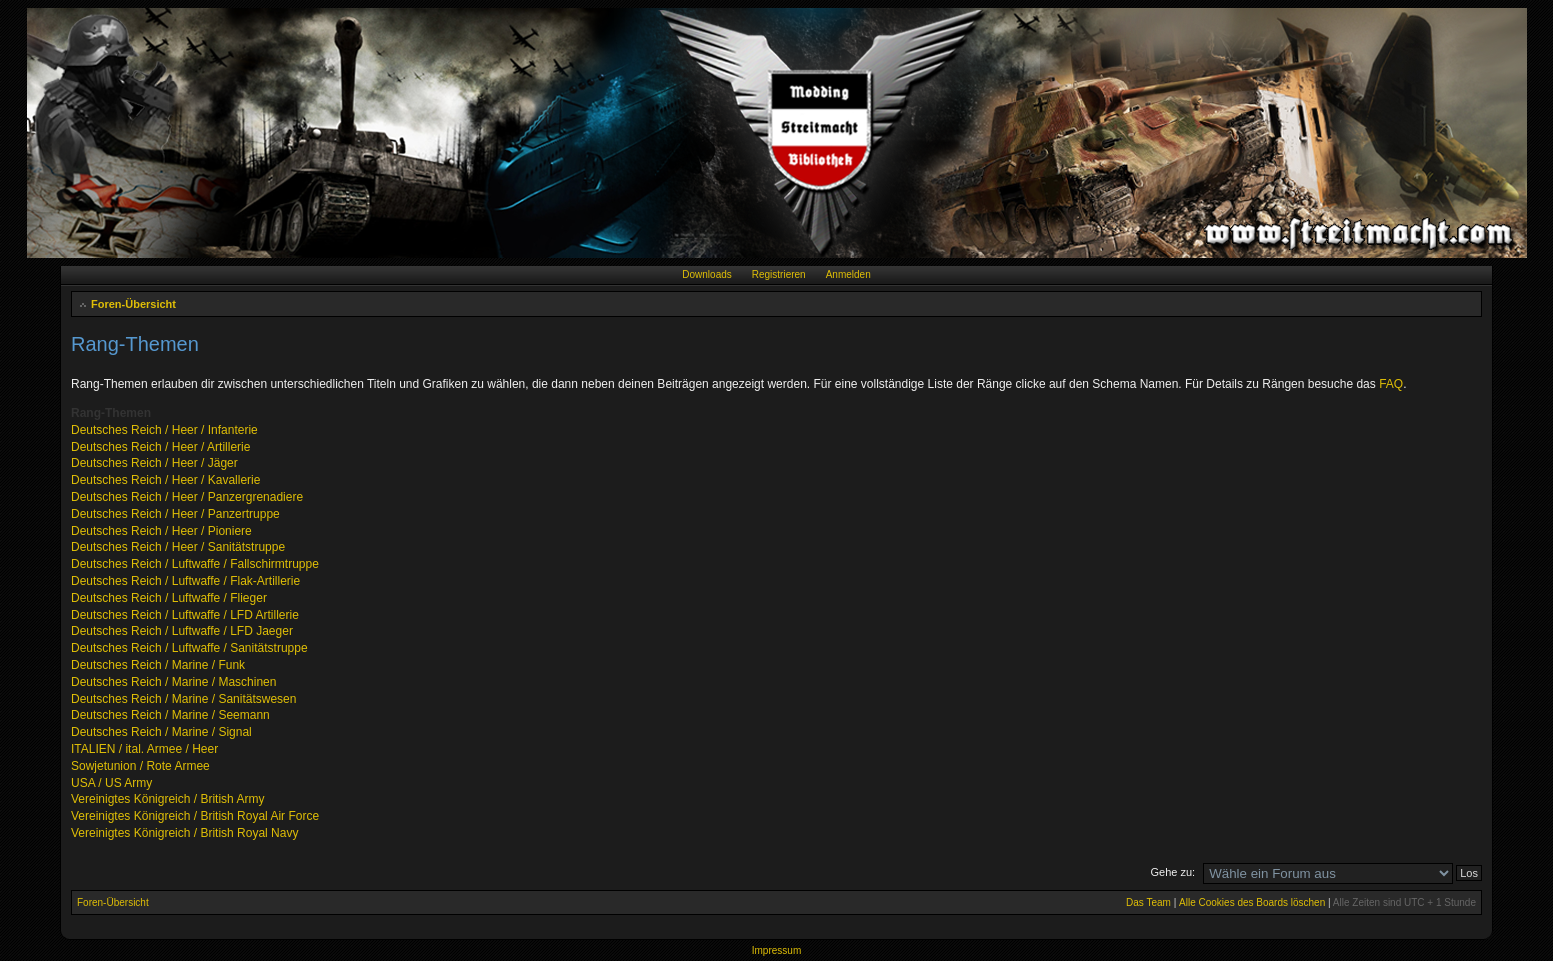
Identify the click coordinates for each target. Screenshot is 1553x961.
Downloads (706, 274)
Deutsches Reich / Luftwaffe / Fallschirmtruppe (195, 564)
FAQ (1391, 384)
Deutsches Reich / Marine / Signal (161, 732)
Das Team (1148, 902)
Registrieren (779, 274)
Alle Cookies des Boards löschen (1252, 902)
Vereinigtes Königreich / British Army (167, 799)
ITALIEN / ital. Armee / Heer (144, 749)
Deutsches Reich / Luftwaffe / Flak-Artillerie (185, 581)
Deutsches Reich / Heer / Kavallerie (165, 480)
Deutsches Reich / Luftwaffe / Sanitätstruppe (189, 648)
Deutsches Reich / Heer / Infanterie (164, 430)
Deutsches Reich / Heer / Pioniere (161, 531)
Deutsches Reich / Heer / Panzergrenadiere (187, 497)
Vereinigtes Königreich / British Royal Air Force (195, 816)
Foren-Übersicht (133, 304)
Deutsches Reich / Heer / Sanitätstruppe (178, 547)
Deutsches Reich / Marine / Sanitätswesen (183, 699)
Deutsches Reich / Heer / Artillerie (160, 447)
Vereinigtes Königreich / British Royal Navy (184, 833)
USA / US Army (111, 783)
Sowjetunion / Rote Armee (140, 766)
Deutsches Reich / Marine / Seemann (170, 715)
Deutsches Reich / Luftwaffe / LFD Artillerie (185, 615)
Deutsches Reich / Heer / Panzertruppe (175, 514)
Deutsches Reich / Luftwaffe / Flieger (169, 598)
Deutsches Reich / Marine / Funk (158, 665)
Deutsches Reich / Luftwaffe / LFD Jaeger (182, 631)
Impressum (776, 950)
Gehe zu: (1172, 872)
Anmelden (848, 274)
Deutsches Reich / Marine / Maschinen (173, 682)
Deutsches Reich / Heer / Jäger (154, 463)
